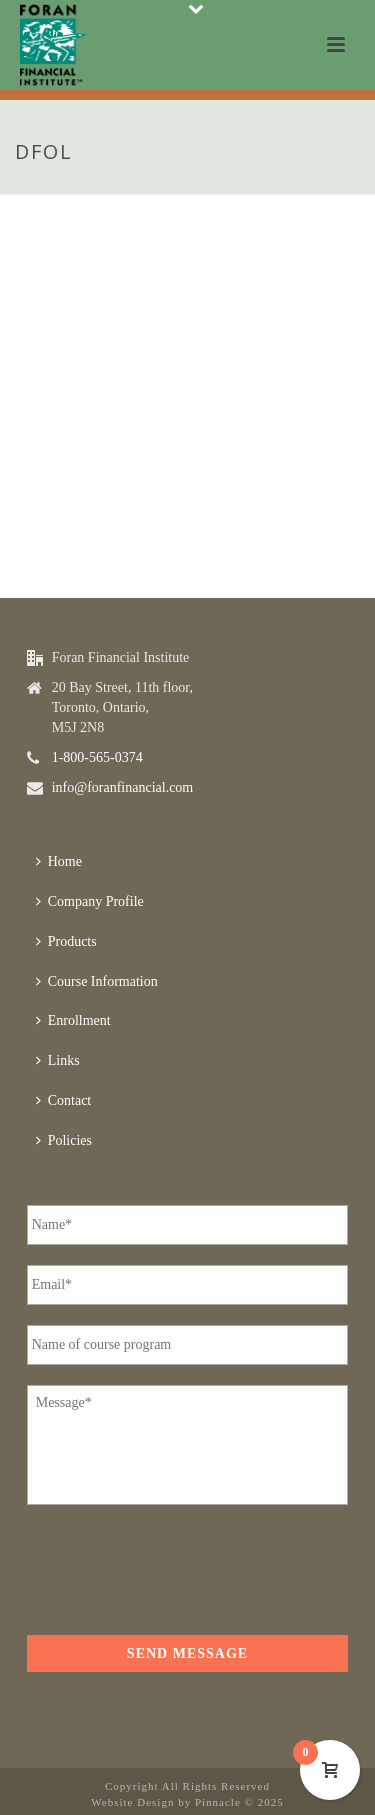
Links (58, 1060)
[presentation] (179, 1564)
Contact (64, 1100)
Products (66, 941)
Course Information (97, 981)
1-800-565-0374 (97, 757)
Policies (64, 1140)
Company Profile (90, 901)
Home (59, 861)
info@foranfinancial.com (123, 787)
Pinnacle (218, 1802)
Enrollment (73, 1020)
